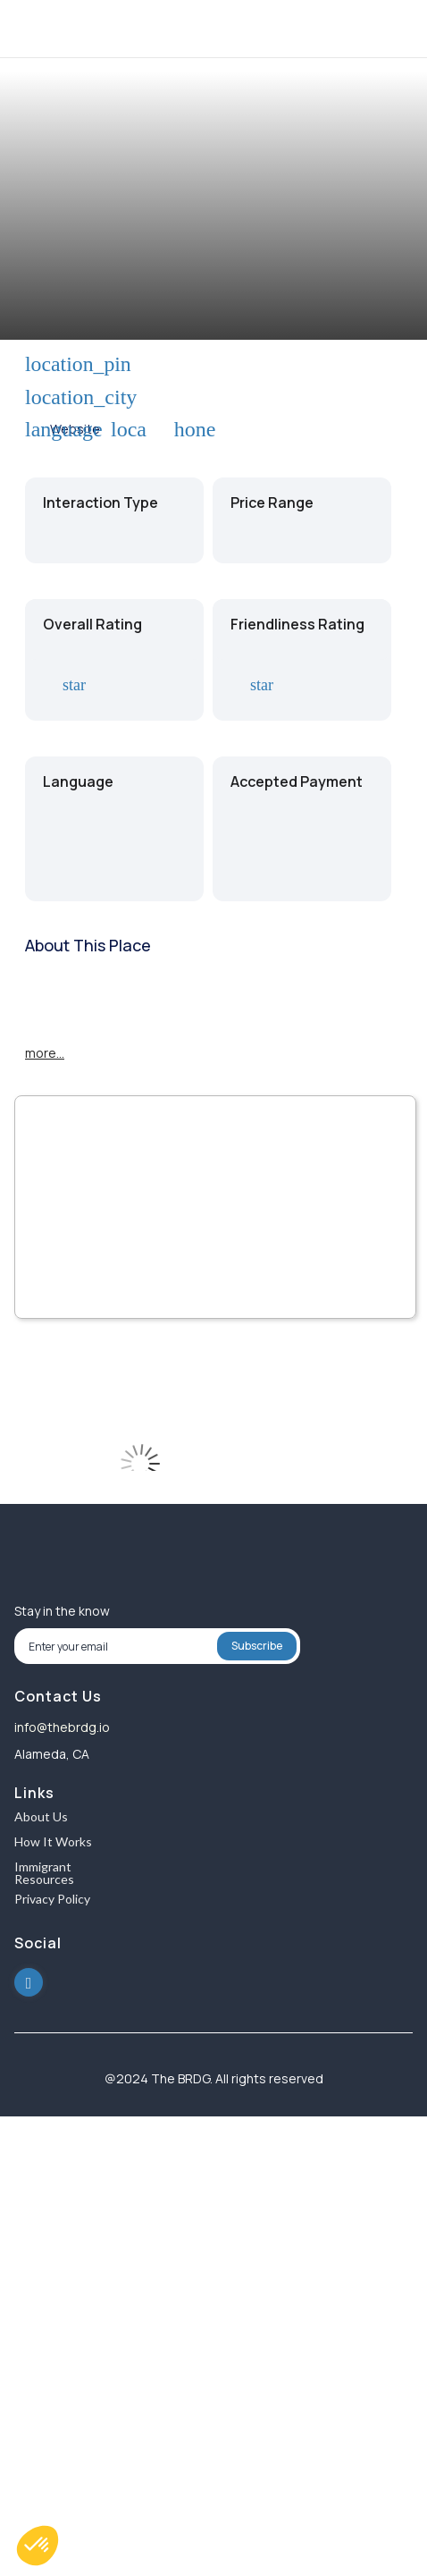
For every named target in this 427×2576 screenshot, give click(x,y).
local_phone (121, 429)
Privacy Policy (52, 1899)
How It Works (53, 1842)
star (71, 685)
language (35, 429)
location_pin (35, 365)
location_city (35, 397)
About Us (41, 1817)
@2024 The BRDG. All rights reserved (214, 2078)
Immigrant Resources (44, 1873)
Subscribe (256, 1645)
